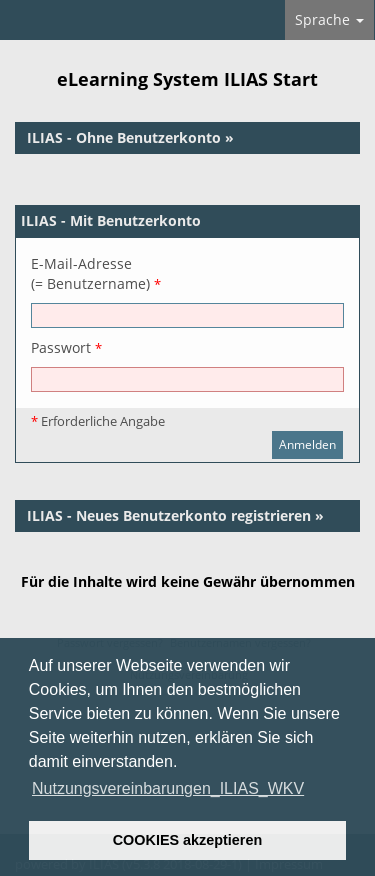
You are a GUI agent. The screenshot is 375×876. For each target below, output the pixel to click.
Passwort (66, 347)
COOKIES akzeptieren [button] (188, 840)
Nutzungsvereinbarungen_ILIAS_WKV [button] (168, 788)
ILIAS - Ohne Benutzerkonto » (130, 137)
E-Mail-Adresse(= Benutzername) (96, 273)
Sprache (329, 19)
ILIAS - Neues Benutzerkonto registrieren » (175, 515)
